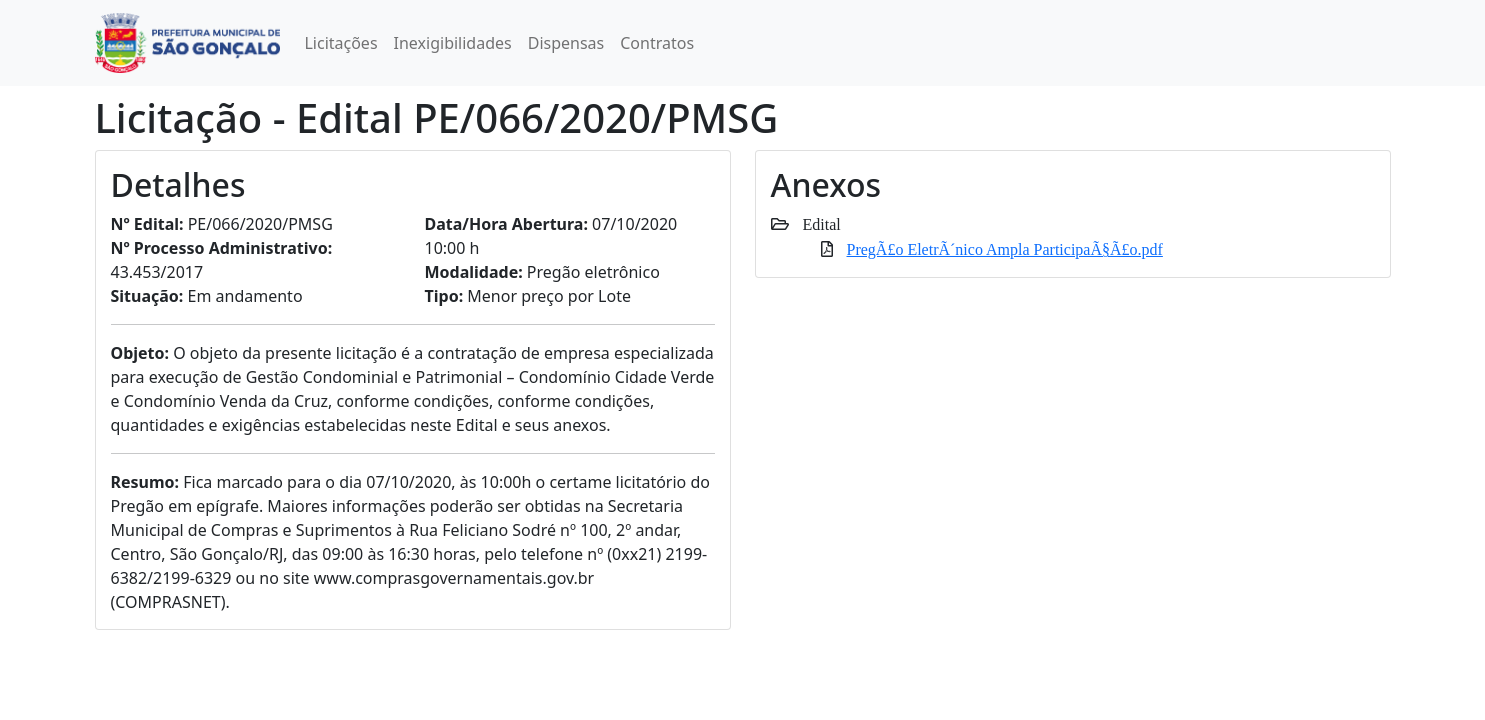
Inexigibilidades (453, 43)
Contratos (657, 43)
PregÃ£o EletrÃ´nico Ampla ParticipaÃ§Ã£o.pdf (1005, 249)
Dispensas (566, 43)
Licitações (340, 43)
